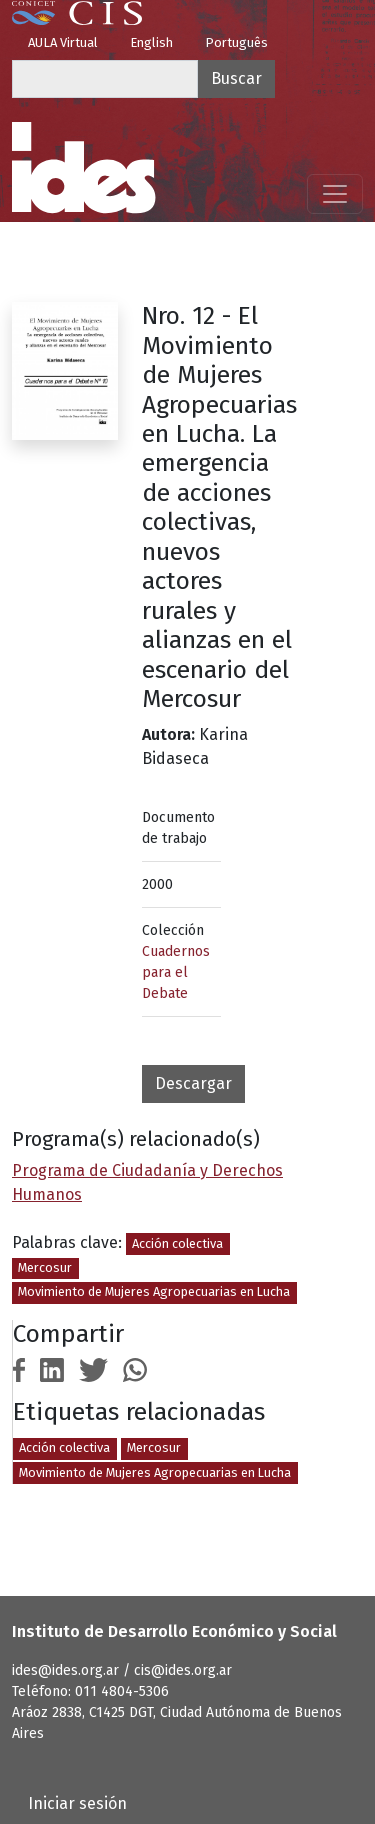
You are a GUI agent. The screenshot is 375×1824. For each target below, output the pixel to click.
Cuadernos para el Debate (176, 972)
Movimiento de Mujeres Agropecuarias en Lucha (154, 1291)
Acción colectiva (177, 1243)
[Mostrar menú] (335, 194)
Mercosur (45, 1267)
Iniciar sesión (77, 1803)
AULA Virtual (63, 42)
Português (236, 42)
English (151, 42)
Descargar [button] (193, 1083)
